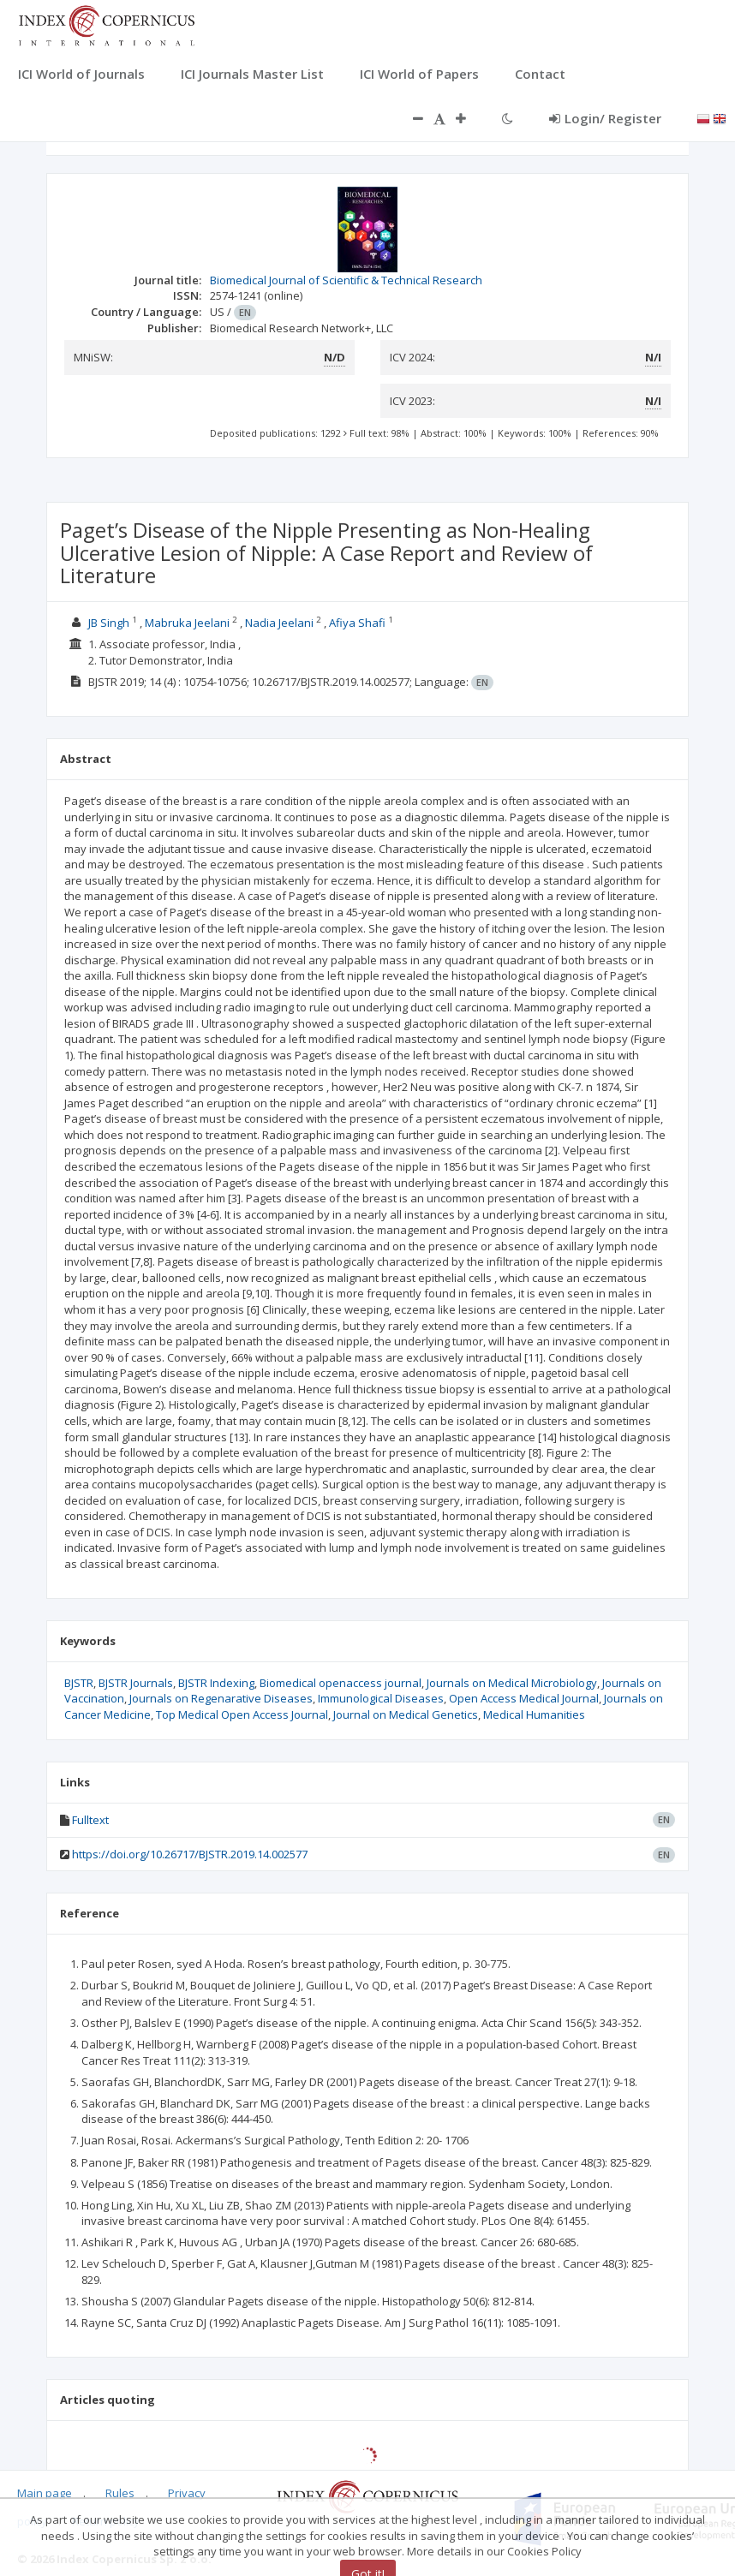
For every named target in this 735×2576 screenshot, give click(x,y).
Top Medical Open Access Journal (242, 1714)
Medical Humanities (534, 1714)
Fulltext (90, 1820)
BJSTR (78, 1682)
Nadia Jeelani (279, 622)
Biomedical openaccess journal (340, 1682)
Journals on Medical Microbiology (512, 1682)
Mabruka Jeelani (187, 622)
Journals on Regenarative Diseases (221, 1698)
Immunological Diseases (381, 1698)
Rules (119, 2493)
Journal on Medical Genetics (405, 1714)
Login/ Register (605, 118)
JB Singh (108, 622)
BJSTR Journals (136, 1682)
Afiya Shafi (357, 622)
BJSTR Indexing (216, 1682)
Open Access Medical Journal (524, 1698)
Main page (44, 2493)
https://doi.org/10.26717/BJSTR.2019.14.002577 (190, 1854)
